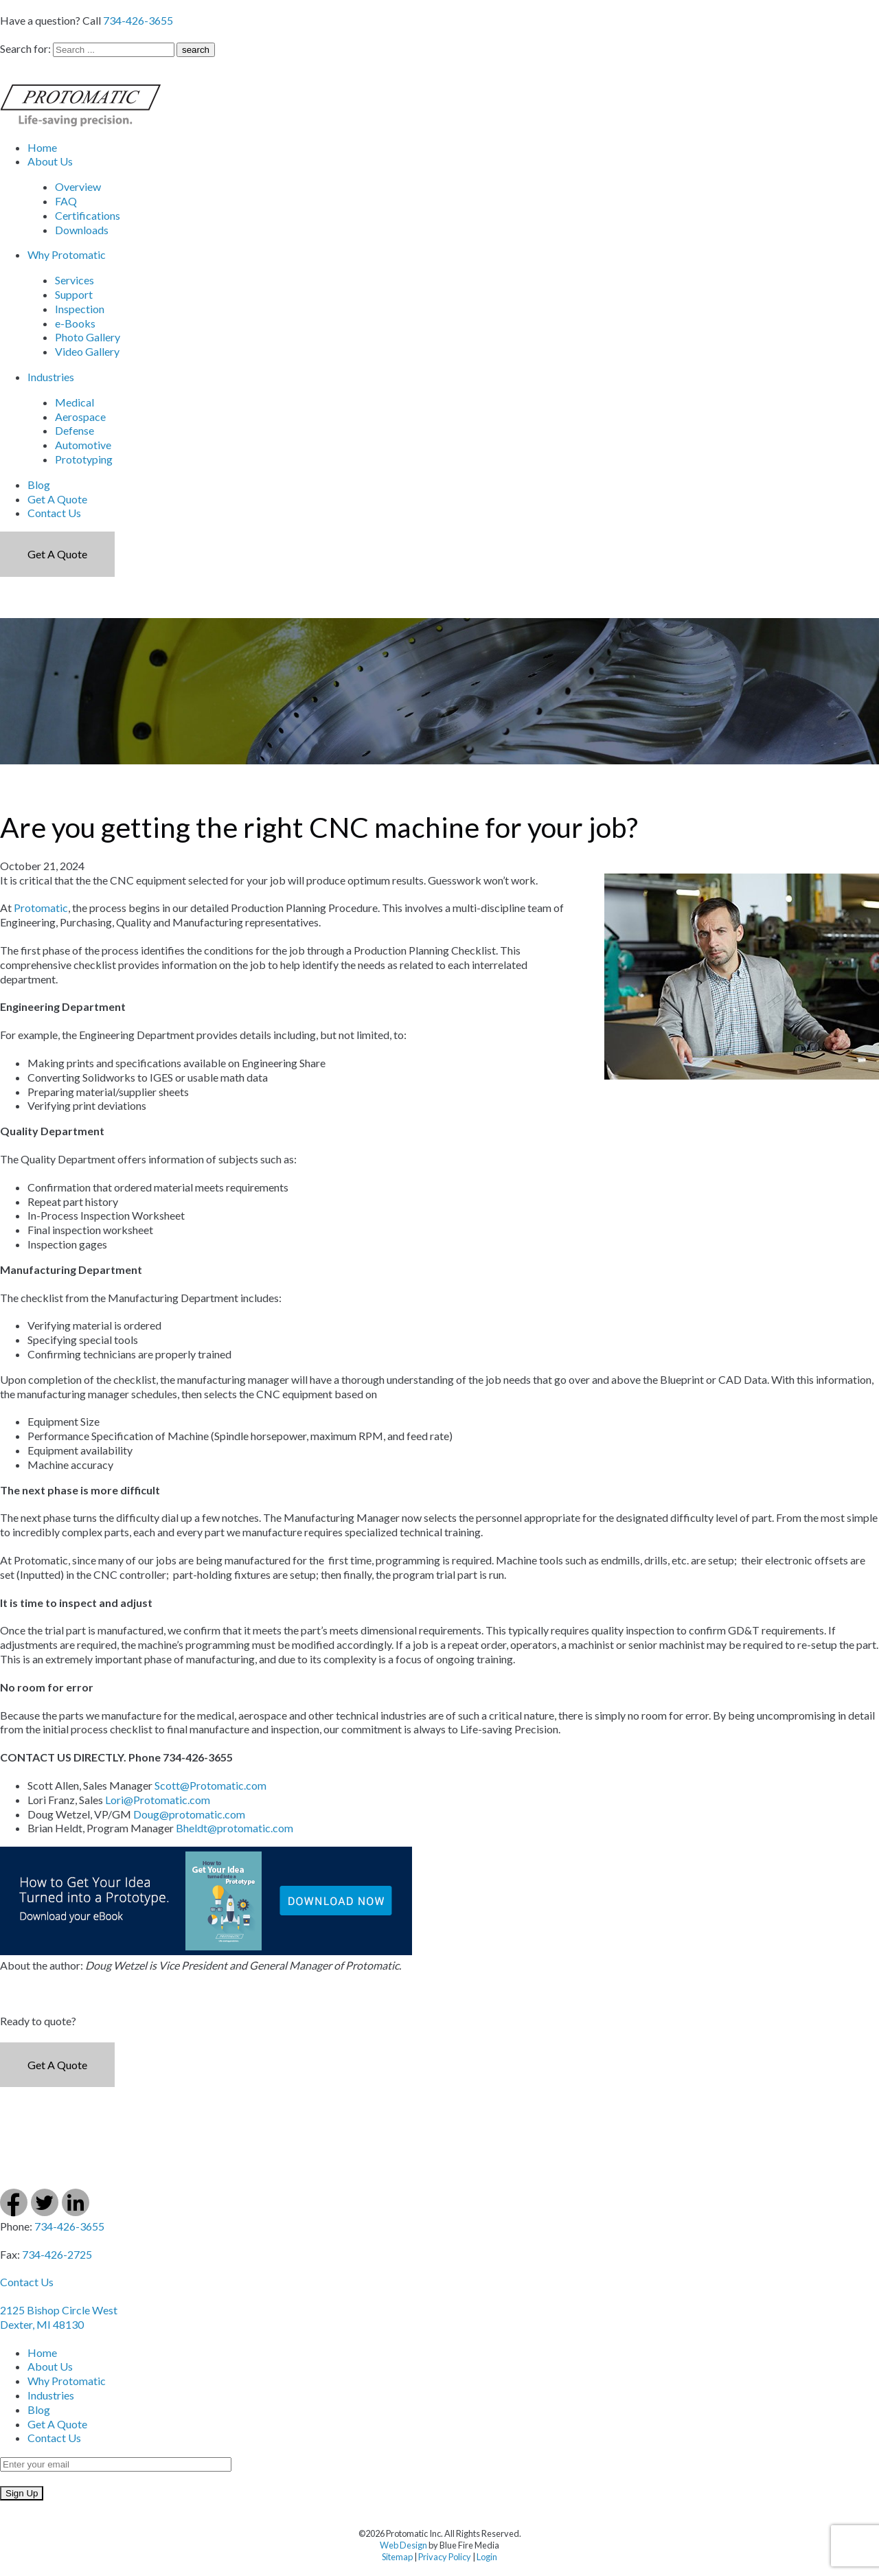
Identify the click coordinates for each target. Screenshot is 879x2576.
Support (74, 294)
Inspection (79, 308)
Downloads (82, 229)
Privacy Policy (444, 2556)
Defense (74, 430)
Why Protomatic (66, 254)
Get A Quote (57, 498)
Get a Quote (57, 553)
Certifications (87, 215)
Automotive (83, 444)
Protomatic (41, 907)
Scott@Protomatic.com (210, 1785)
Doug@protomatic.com (189, 1814)
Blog (38, 484)
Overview (78, 186)
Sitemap (397, 2556)
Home (42, 147)
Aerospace (80, 416)
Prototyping (84, 459)
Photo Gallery (87, 336)
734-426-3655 (138, 20)
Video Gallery (87, 351)
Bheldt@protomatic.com (234, 1827)
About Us (50, 161)
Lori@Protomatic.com (157, 1799)
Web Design (403, 2545)
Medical (74, 402)
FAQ (66, 200)
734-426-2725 (57, 2254)
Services (74, 279)
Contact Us (54, 512)
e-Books (75, 323)
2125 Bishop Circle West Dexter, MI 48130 (58, 2317)
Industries (50, 376)
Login (487, 2556)
